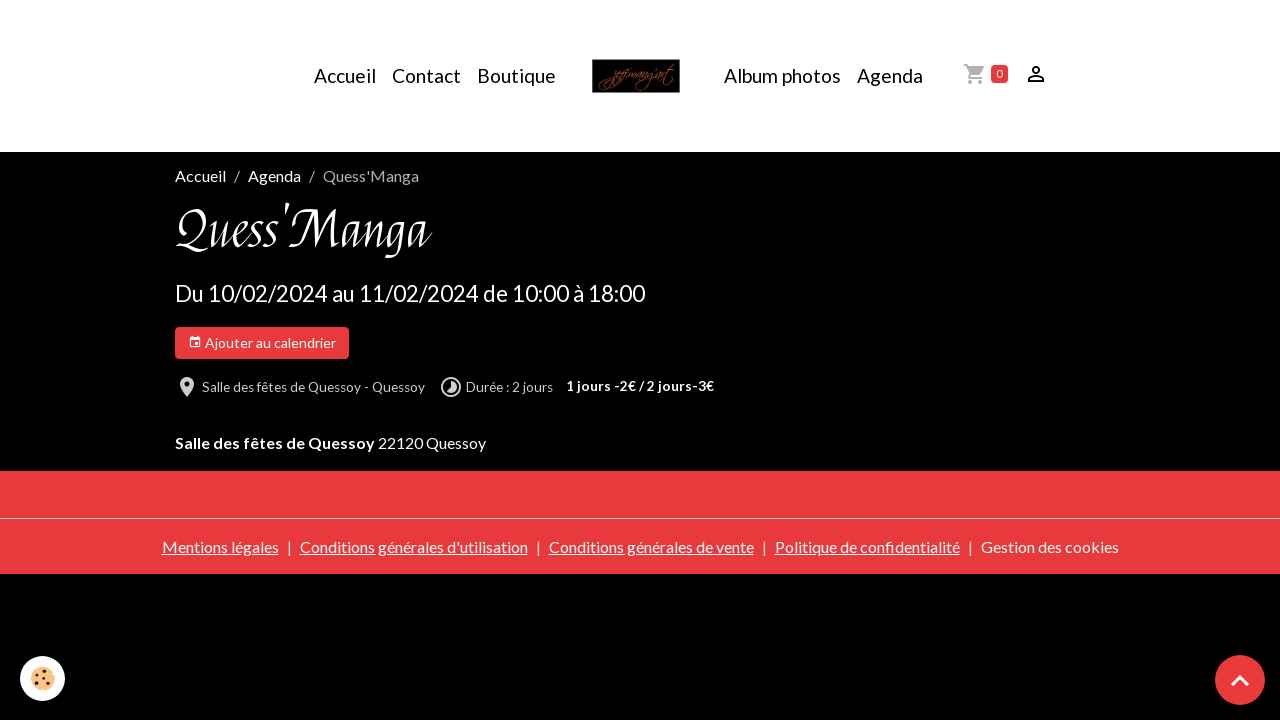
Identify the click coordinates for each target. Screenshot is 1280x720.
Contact (426, 75)
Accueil (345, 75)
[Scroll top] (1240, 680)
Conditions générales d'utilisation (414, 546)
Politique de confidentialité (867, 546)
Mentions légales (220, 546)
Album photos (782, 75)
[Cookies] (42, 678)
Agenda (890, 75)
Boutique (516, 75)
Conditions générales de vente (651, 546)
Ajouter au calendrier (262, 343)
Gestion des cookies (1050, 546)
